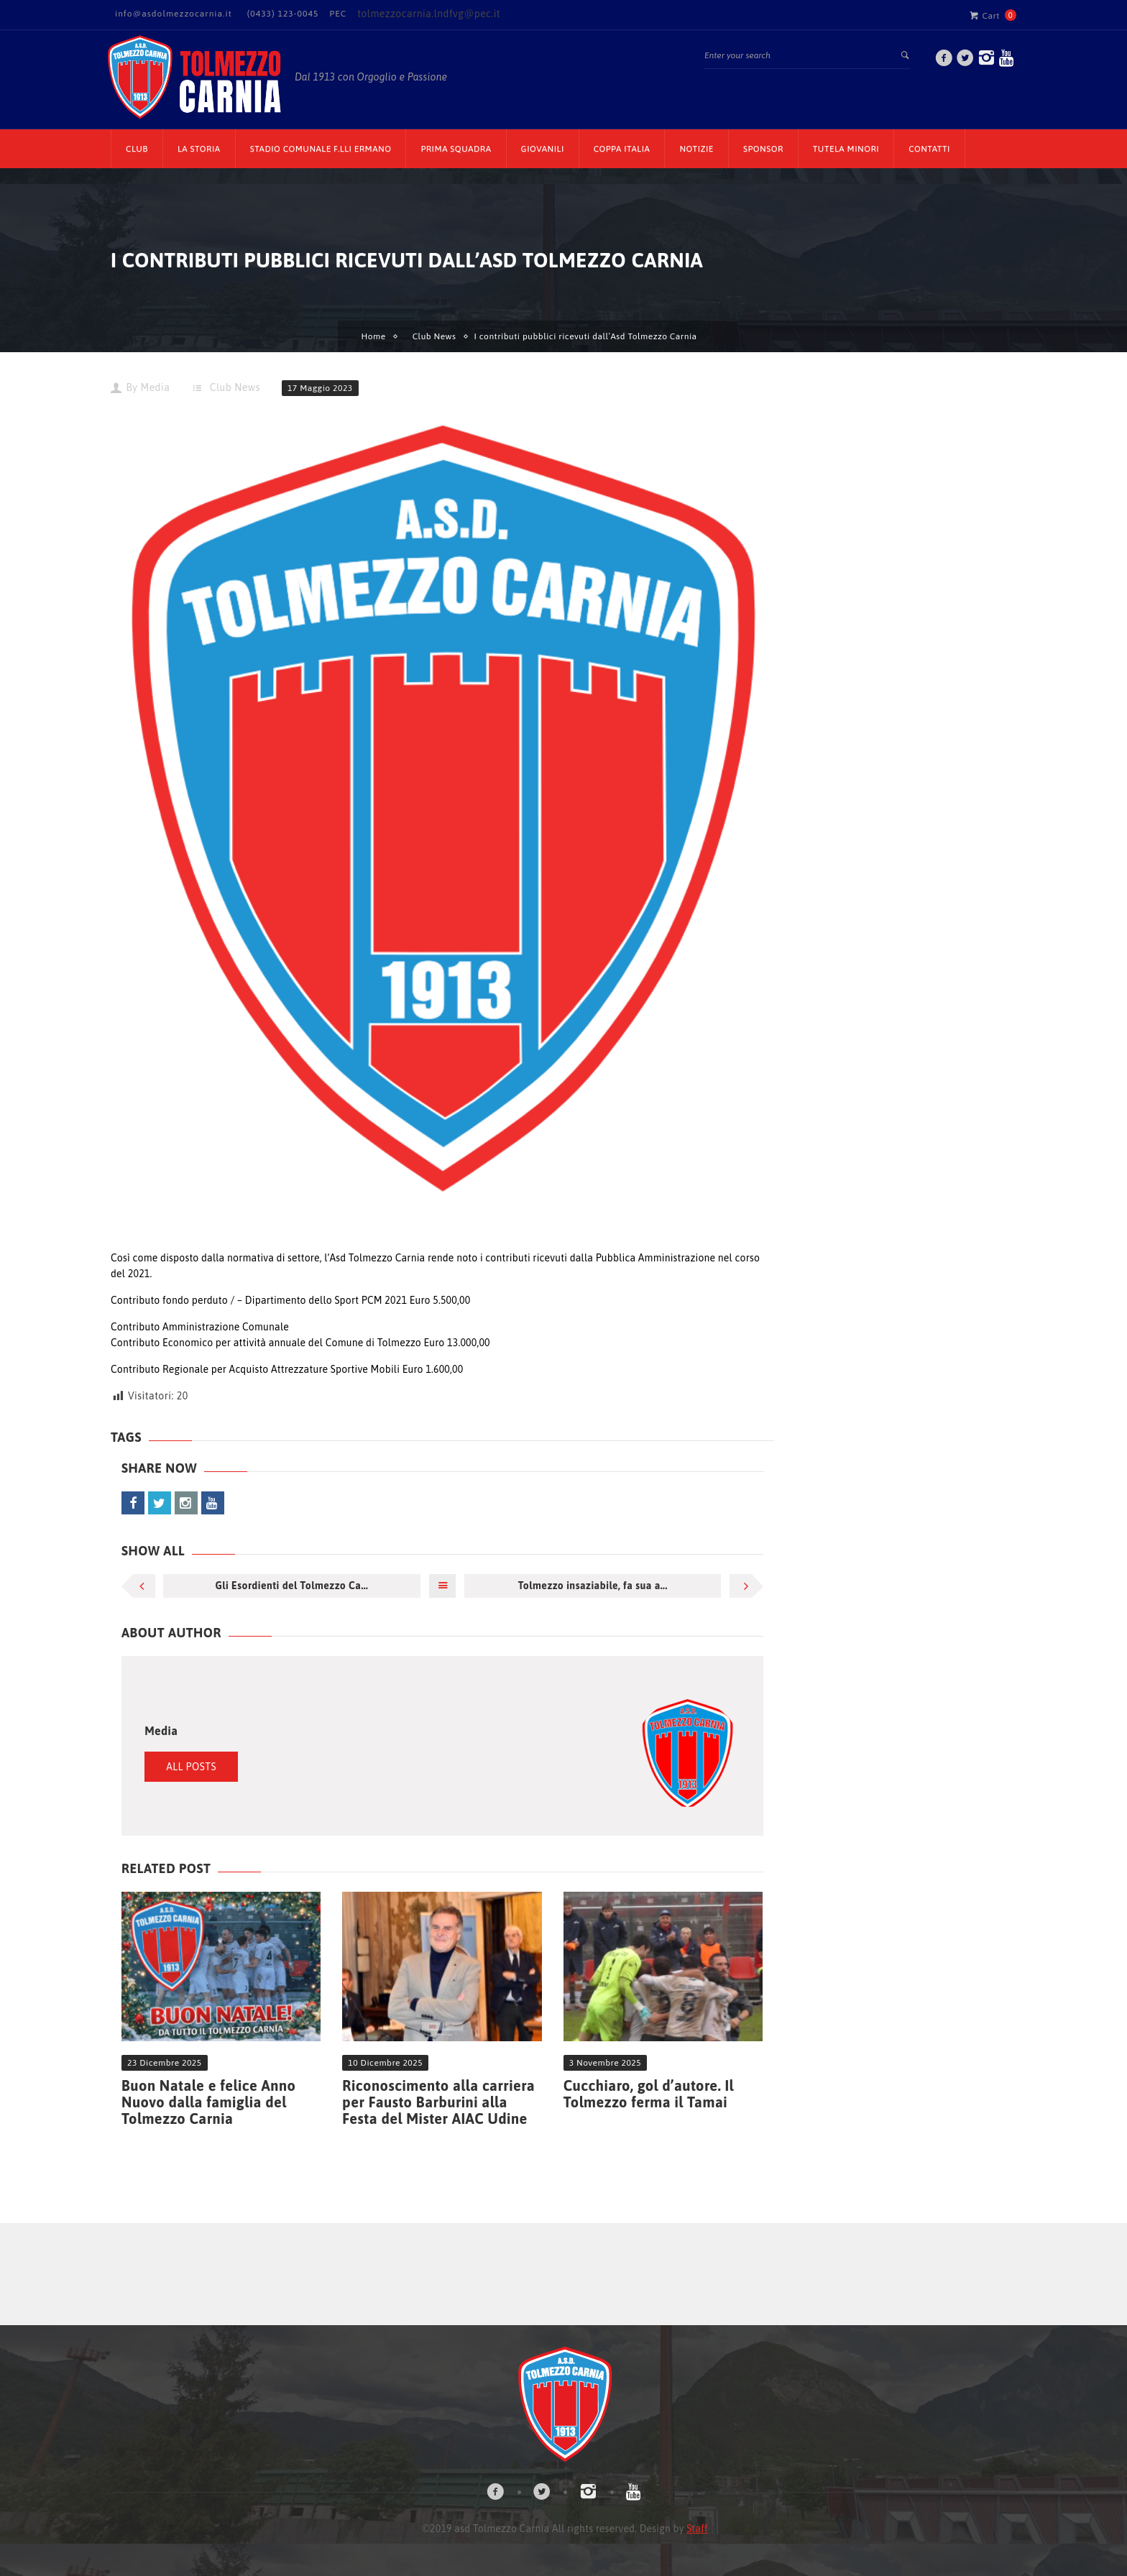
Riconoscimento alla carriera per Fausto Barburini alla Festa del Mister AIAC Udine (438, 2102)
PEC (337, 14)
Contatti (929, 149)
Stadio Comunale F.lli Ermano (321, 149)
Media (155, 387)
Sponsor (763, 149)
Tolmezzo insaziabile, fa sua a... (593, 1585)
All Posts (191, 1766)
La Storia (199, 149)
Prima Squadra (455, 149)
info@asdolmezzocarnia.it (173, 14)
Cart (985, 15)
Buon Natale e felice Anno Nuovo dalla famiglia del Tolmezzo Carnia (208, 2102)
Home (373, 336)
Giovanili (542, 149)
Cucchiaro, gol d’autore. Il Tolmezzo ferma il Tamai (649, 2093)
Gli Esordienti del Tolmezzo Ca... (291, 1585)
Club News (434, 336)
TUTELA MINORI (846, 149)
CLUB (137, 149)
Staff (696, 2528)
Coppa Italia (622, 149)
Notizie (696, 149)
